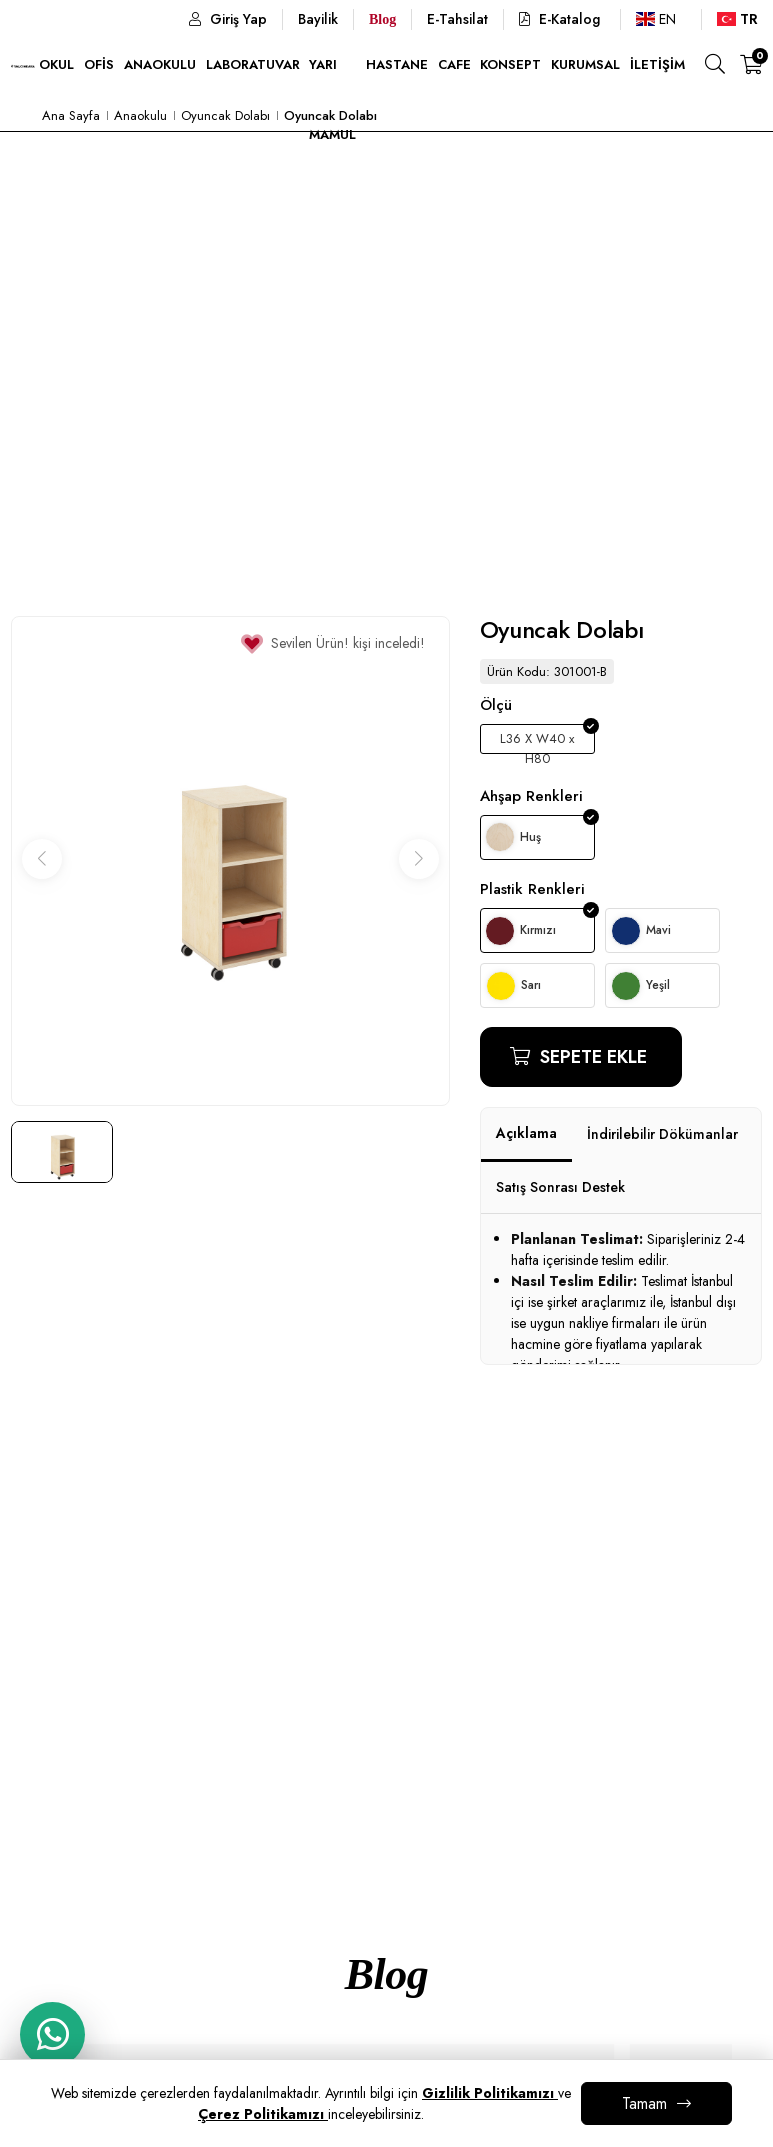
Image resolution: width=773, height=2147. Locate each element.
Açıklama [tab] (526, 1133)
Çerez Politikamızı (263, 2114)
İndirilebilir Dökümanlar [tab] (662, 1134)
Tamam (644, 2103)
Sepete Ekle (591, 1057)
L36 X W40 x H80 (537, 741)
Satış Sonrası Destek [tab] (560, 1187)
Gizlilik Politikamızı (490, 2093)
